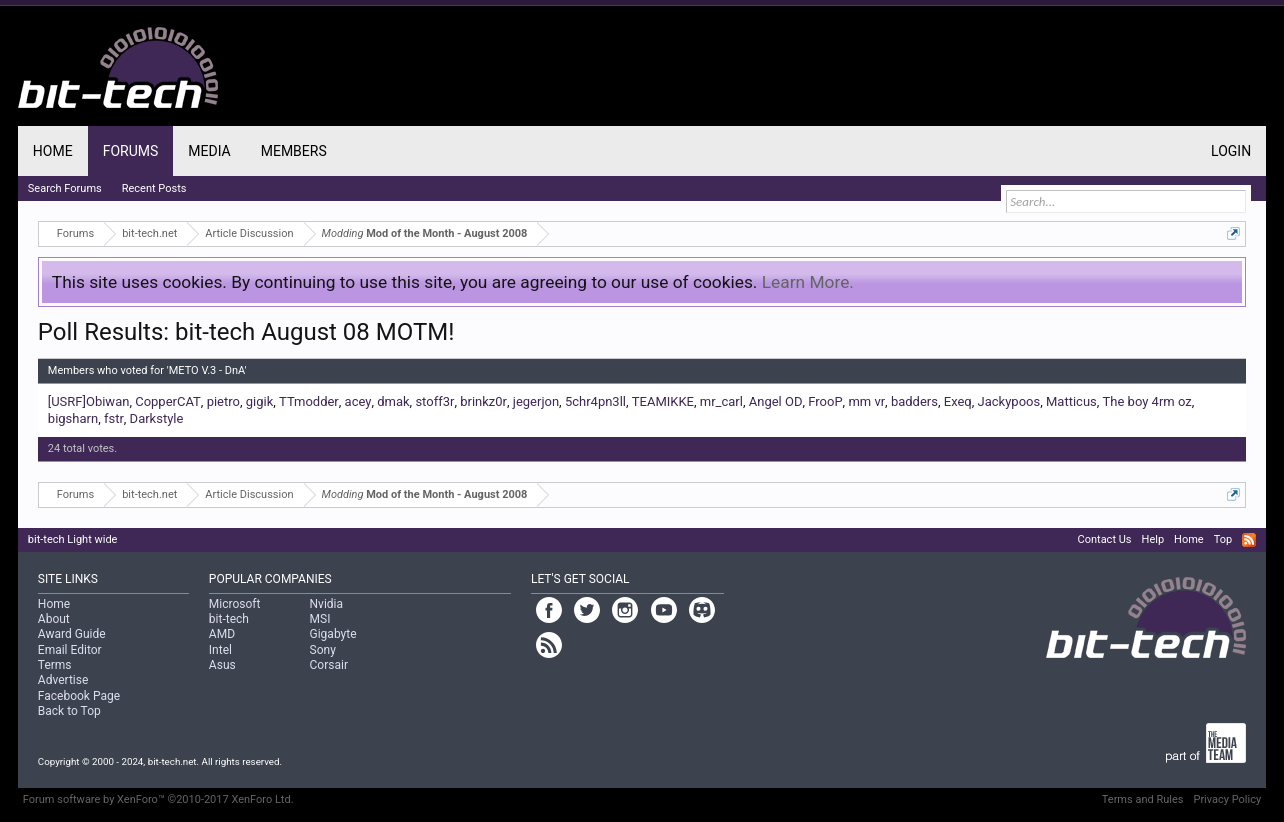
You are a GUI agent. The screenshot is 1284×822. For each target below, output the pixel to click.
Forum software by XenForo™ (158, 799)
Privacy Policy (1227, 799)
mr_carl (721, 401)
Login (1231, 151)
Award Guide (72, 634)
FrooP (825, 401)
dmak (393, 401)
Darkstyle (157, 418)
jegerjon (536, 401)
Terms (55, 665)
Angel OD (776, 401)
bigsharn (73, 418)
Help (1153, 539)
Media (209, 151)
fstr (114, 418)
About (54, 619)
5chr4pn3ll (595, 401)
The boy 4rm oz (1147, 401)
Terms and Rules (1143, 799)
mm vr (866, 401)
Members (294, 151)
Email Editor (70, 650)
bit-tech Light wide (73, 539)
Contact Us (1105, 539)
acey (358, 401)
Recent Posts (154, 188)
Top (1223, 539)
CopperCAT (168, 401)
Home (53, 151)
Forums (131, 151)
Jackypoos (1009, 401)
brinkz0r (483, 401)
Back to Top (69, 711)
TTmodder (309, 401)
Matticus (1071, 401)
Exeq (958, 401)
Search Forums (65, 188)
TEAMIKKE (663, 401)
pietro (223, 401)
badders (914, 401)
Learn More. (808, 282)
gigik (260, 401)
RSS (1249, 540)
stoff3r (434, 401)
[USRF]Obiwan (89, 401)
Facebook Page (79, 696)
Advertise (63, 680)
